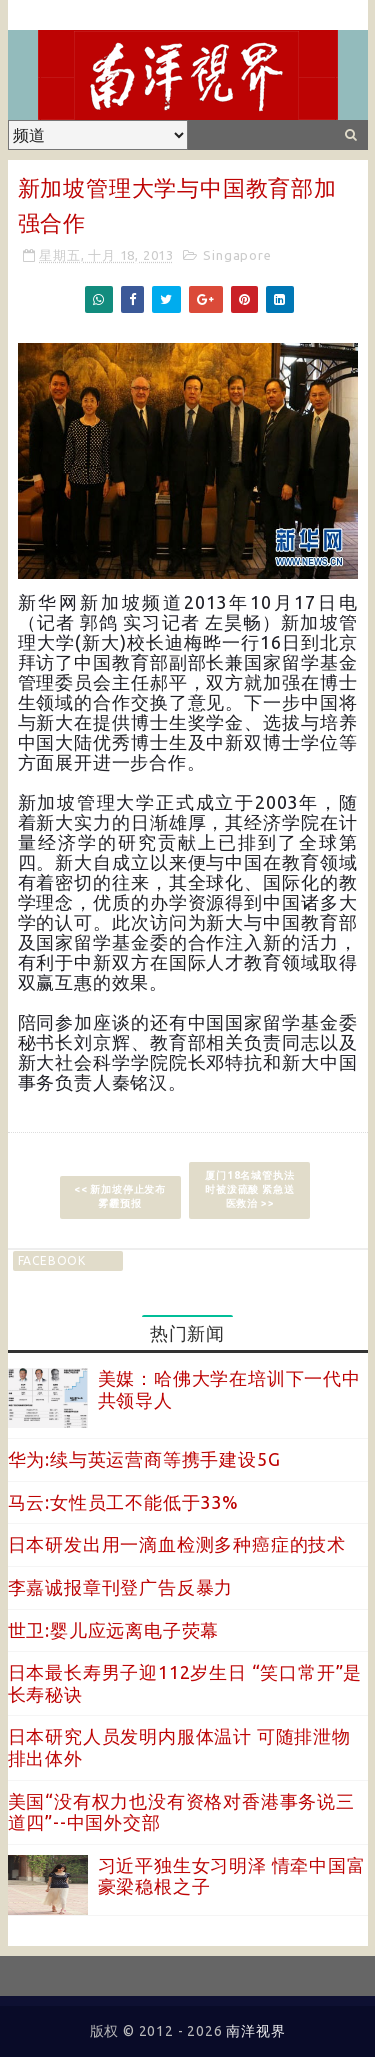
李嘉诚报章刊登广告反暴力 (121, 1587)
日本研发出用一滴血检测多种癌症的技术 (177, 1544)
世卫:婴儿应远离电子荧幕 (114, 1630)
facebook (52, 1260)
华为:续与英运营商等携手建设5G (144, 1459)
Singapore (237, 255)
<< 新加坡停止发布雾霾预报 (120, 1196)
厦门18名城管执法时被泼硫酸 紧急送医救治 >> (249, 1189)
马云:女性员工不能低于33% (123, 1502)
